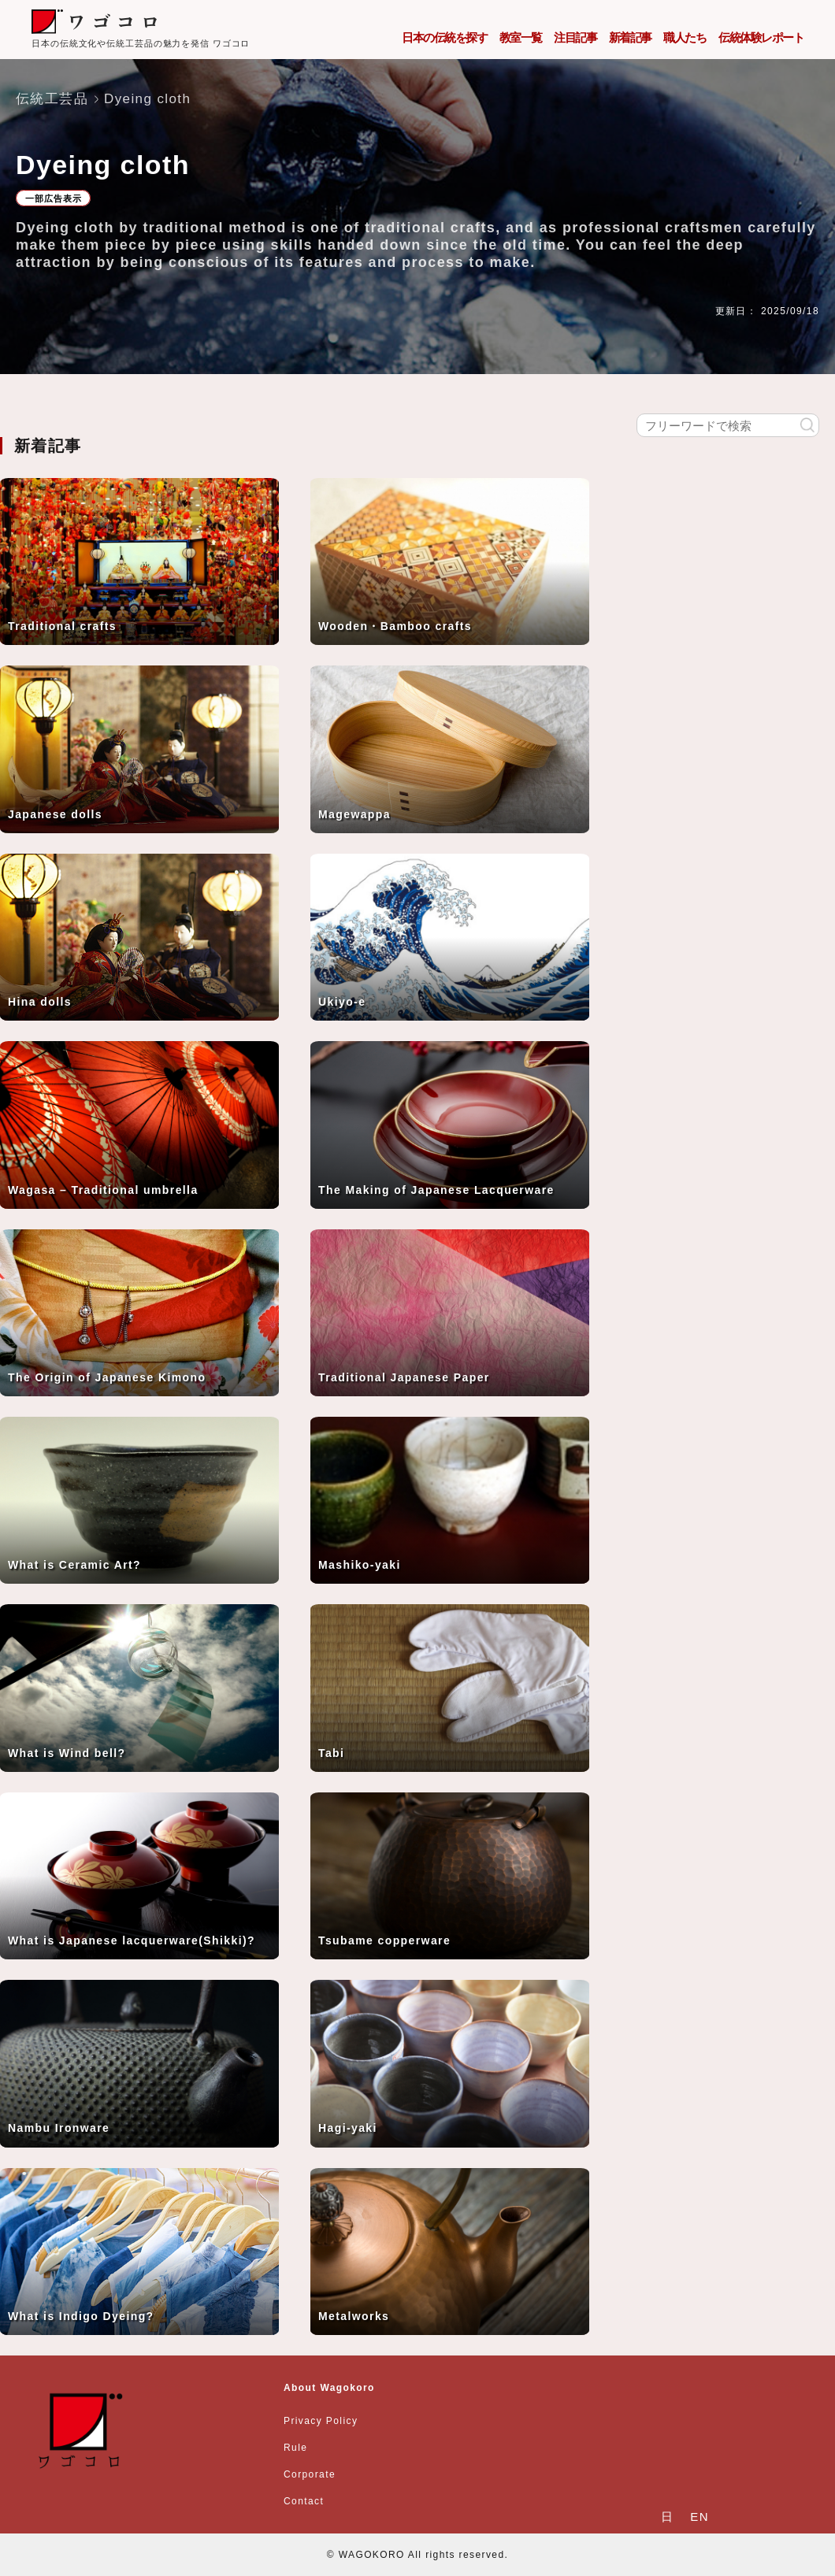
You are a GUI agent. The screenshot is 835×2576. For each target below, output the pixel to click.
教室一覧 (520, 37)
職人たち (684, 37)
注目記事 (575, 37)
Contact (304, 2501)
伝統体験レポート (760, 37)
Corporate (310, 2474)
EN (699, 2516)
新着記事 (630, 37)
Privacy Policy (321, 2420)
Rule (295, 2447)
